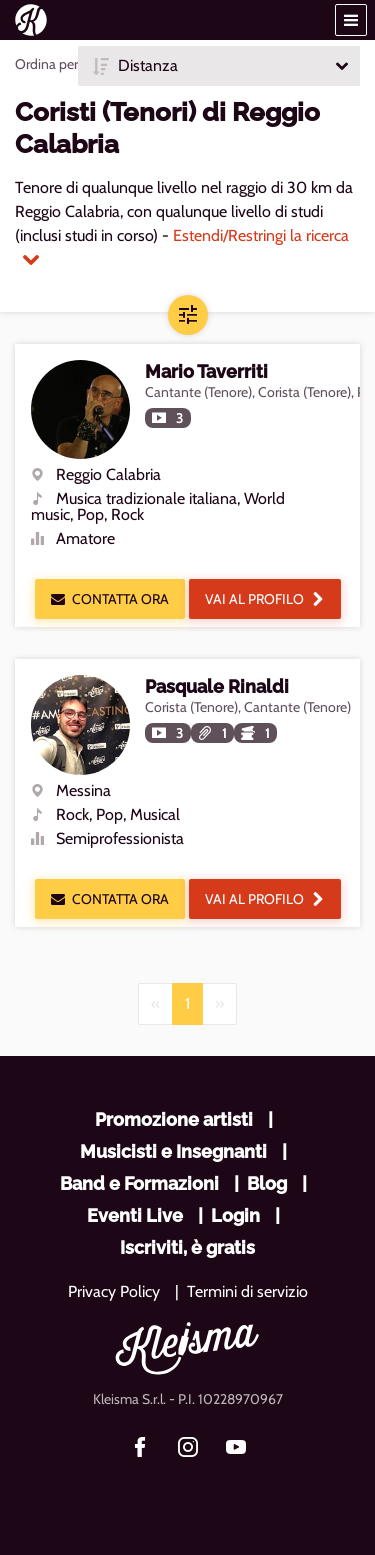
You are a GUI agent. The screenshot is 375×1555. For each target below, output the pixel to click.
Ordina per (46, 64)
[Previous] (155, 1004)
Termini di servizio (247, 1291)
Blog (267, 1183)
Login (235, 1215)
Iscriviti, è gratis (187, 1247)
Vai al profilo (265, 599)
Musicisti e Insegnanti (173, 1151)
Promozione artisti (174, 1119)
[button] (351, 20)
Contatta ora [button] (110, 599)
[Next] (219, 1004)
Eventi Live (135, 1215)
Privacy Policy (114, 1291)
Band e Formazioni (139, 1183)
